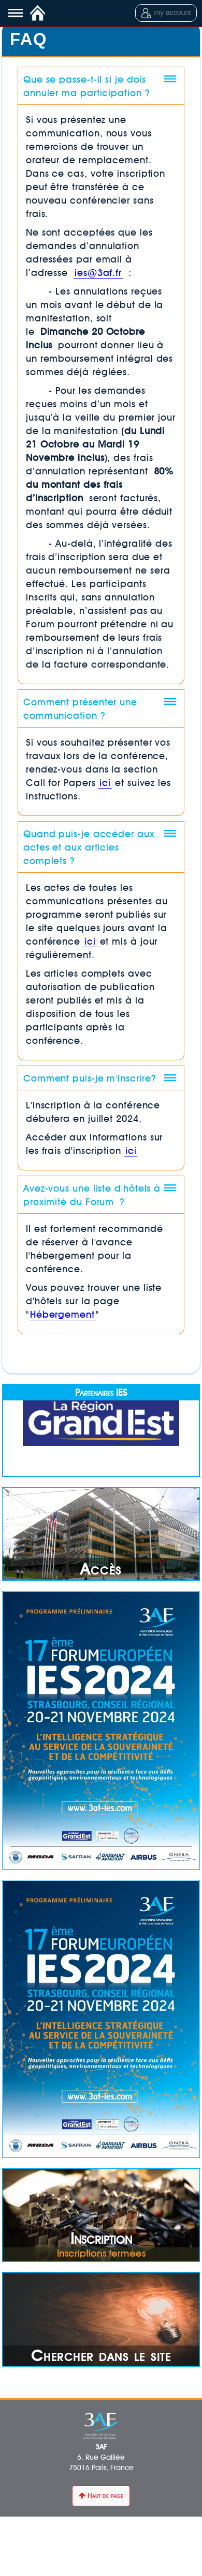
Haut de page (101, 2495)
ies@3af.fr (98, 272)
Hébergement (62, 1314)
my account (166, 13)
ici (105, 782)
